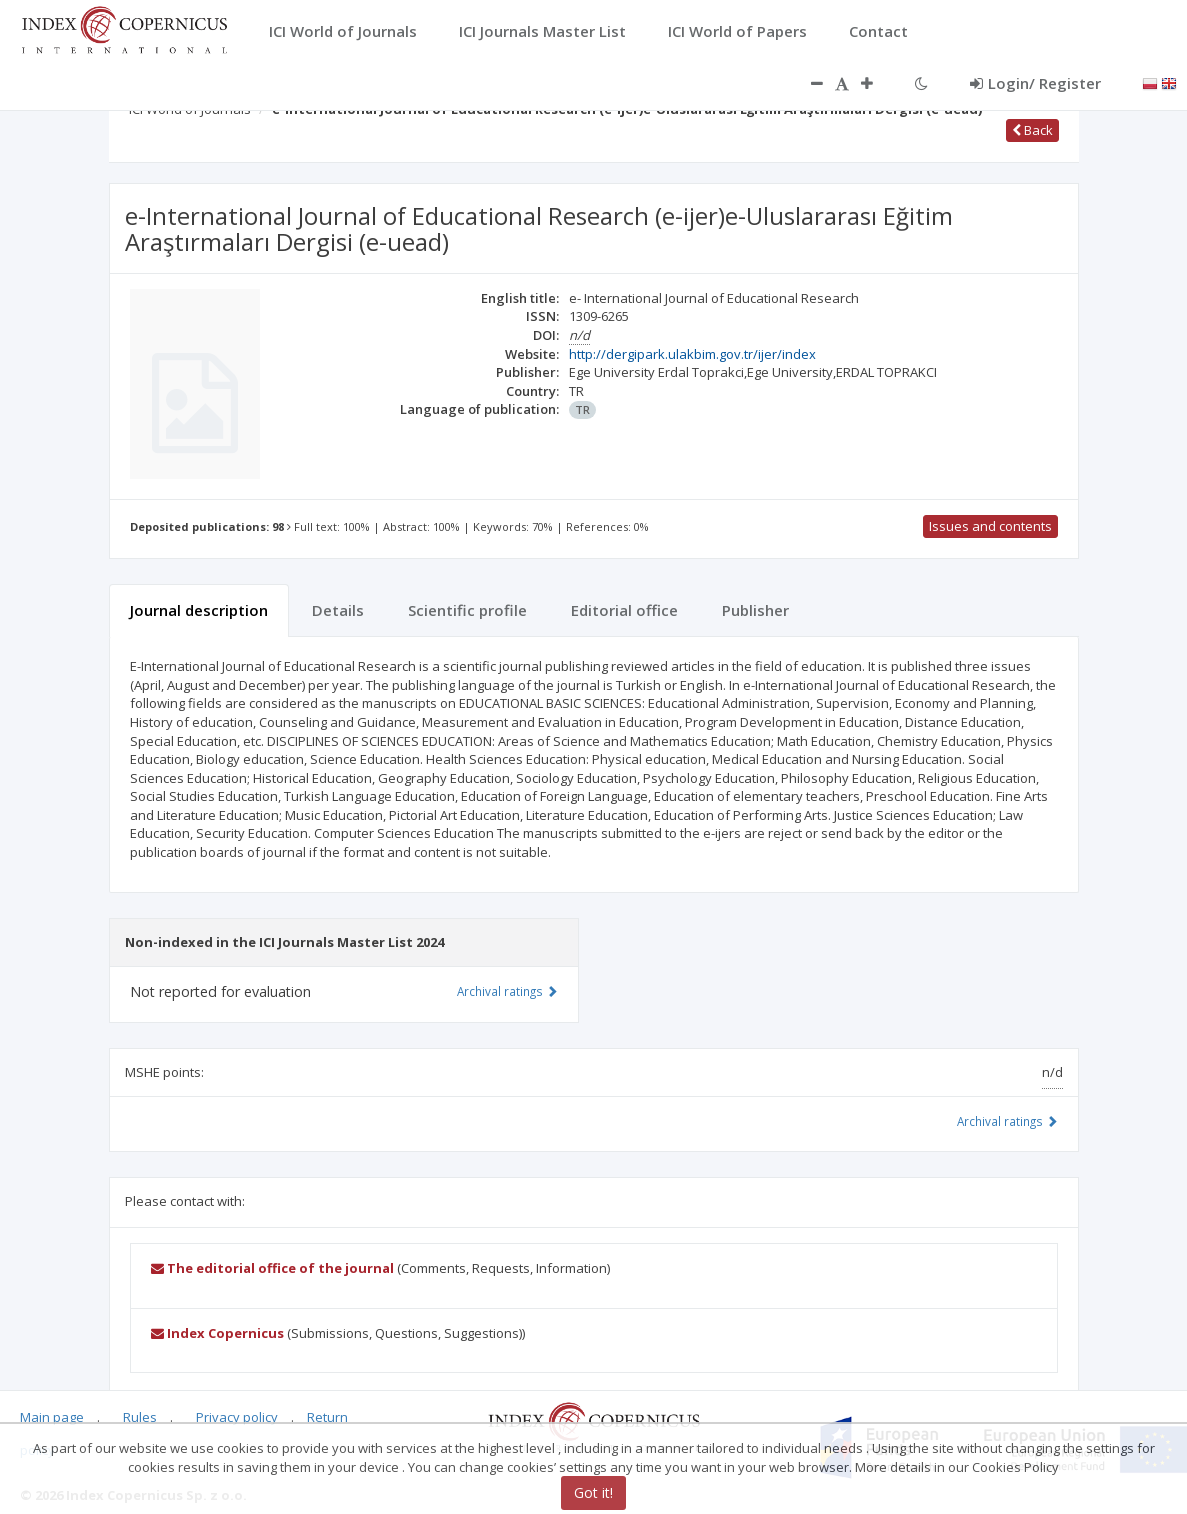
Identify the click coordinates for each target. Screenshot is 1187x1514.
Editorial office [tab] (624, 610)
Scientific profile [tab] (467, 610)
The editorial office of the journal (272, 1268)
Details (338, 610)
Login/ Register (1035, 83)
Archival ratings (1007, 1121)
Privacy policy (237, 1417)
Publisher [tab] (755, 610)
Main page (52, 1417)
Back (1032, 130)
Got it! (593, 1492)
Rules (140, 1417)
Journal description (199, 610)
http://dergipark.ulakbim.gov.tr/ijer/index (692, 354)
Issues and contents (990, 526)
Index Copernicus (217, 1333)
